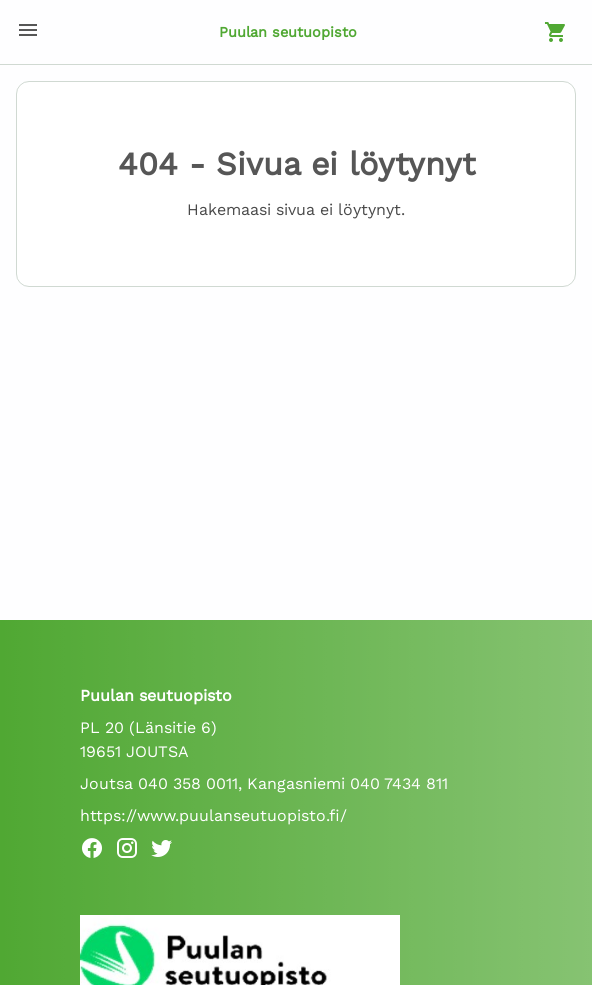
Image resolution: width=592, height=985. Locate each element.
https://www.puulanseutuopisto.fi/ (213, 815)
